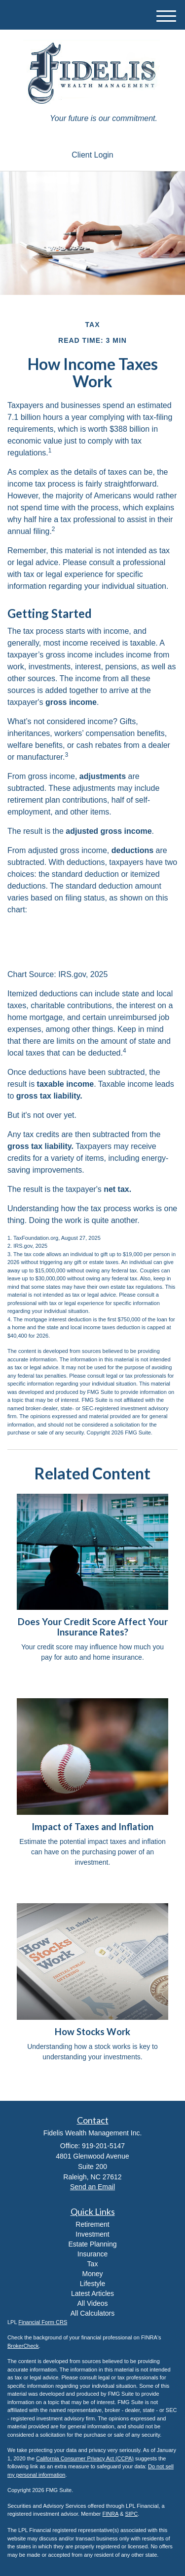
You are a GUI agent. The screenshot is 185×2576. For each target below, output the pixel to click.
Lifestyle (92, 2284)
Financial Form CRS (42, 2322)
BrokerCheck (23, 2346)
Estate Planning (92, 2244)
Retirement (92, 2224)
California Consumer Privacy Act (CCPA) (85, 2458)
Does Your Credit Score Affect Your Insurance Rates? (93, 1626)
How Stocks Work (92, 2031)
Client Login (92, 155)
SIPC (131, 2514)
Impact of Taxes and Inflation (92, 1826)
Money (92, 2274)
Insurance (92, 2254)
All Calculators (92, 2313)
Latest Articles (92, 2293)
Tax (92, 2264)
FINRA (110, 2514)
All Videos (92, 2303)
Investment (92, 2234)
